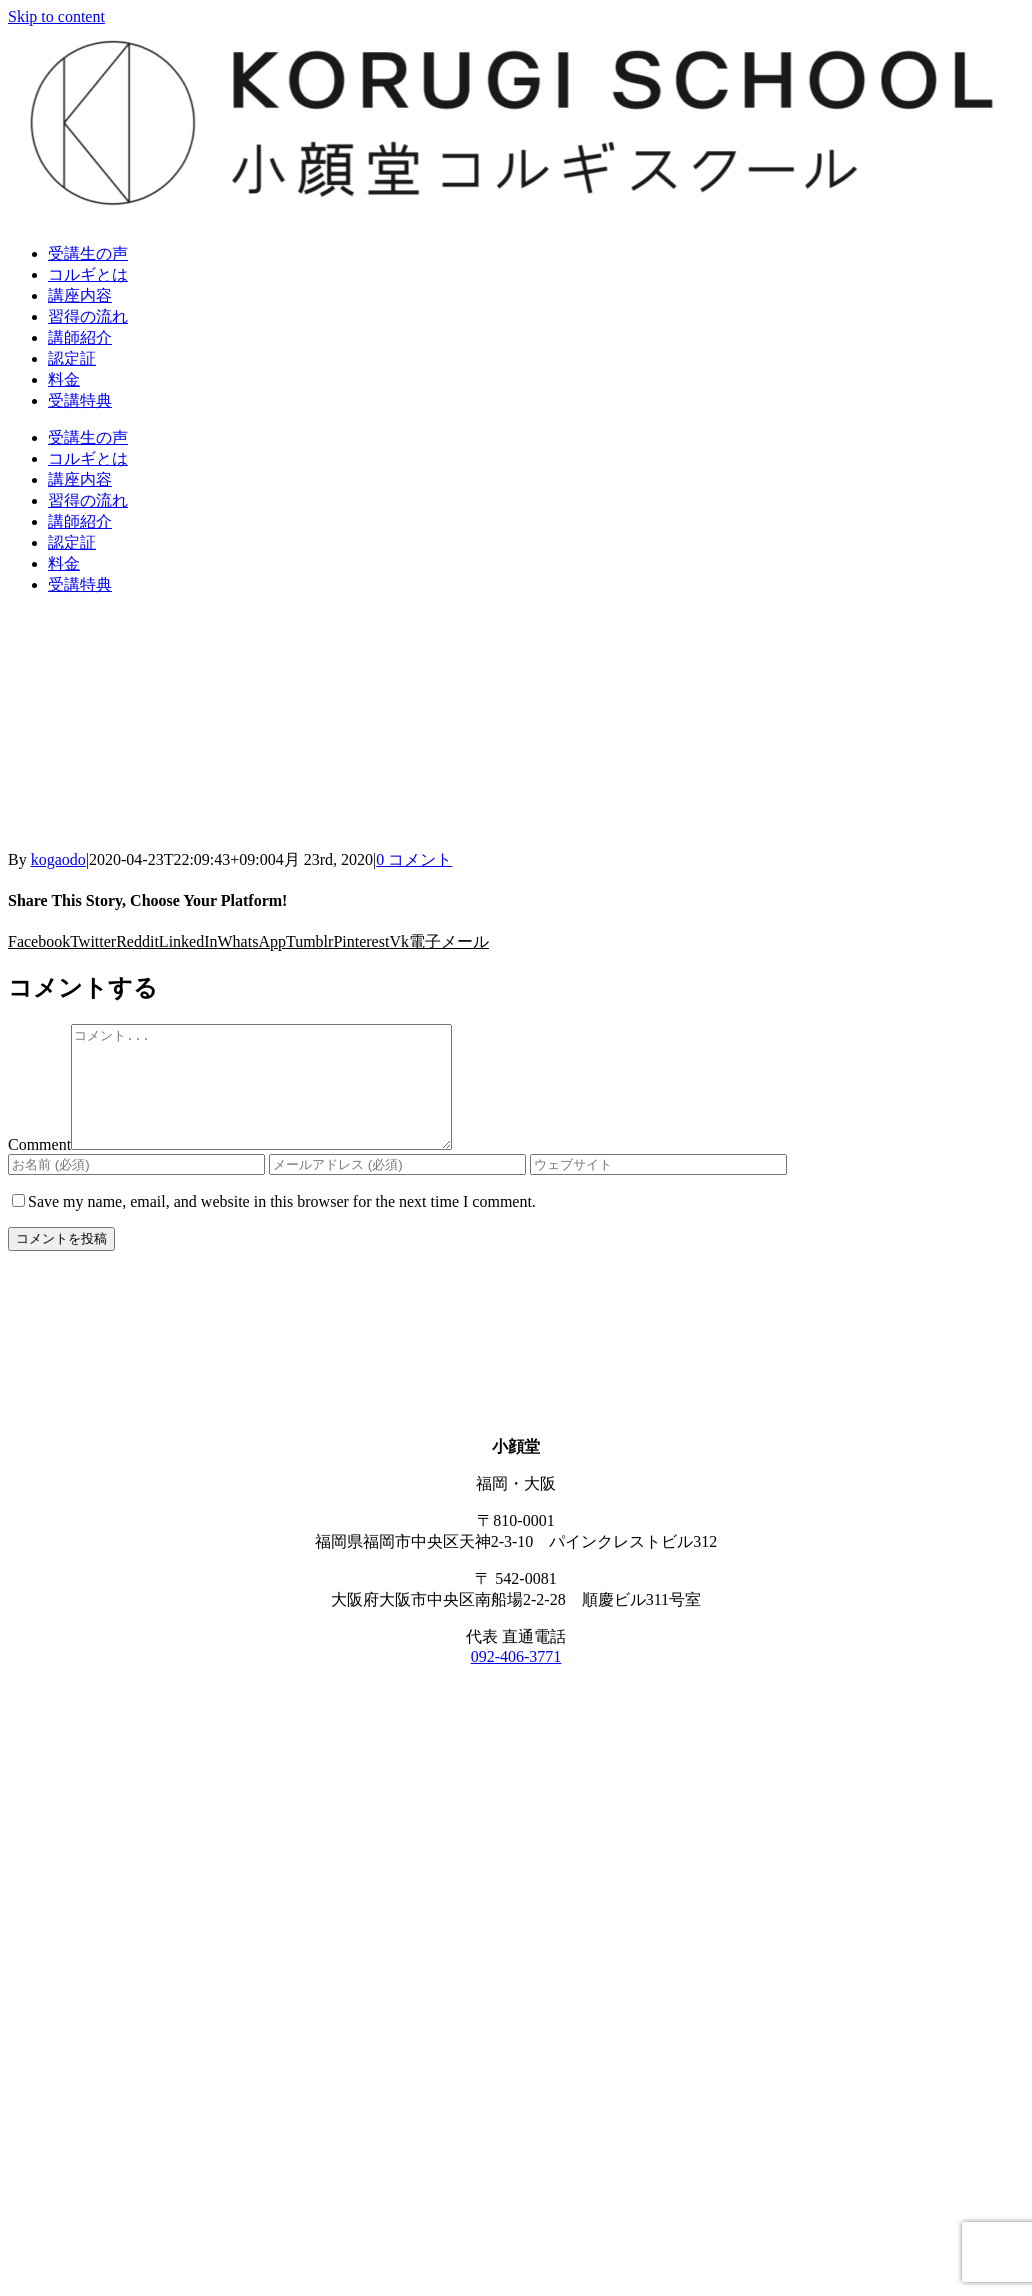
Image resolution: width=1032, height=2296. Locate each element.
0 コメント (414, 859)
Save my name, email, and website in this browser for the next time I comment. (282, 1225)
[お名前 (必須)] (136, 1188)
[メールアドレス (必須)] (397, 1188)
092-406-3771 (516, 1680)
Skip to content (56, 16)
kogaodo (58, 859)
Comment (39, 1168)
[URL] (658, 1188)
